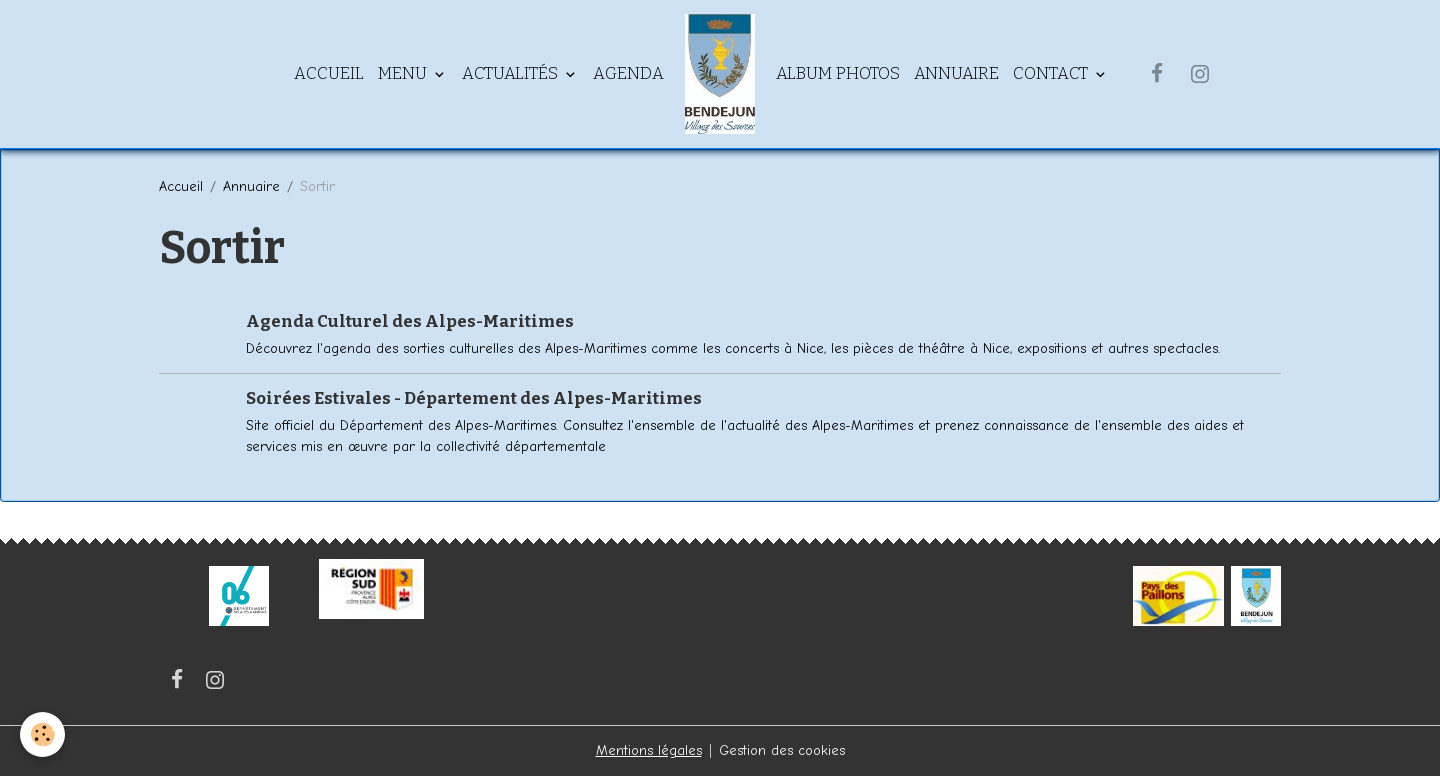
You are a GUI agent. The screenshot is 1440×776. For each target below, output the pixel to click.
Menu (404, 73)
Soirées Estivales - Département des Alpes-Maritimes (474, 398)
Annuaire (956, 73)
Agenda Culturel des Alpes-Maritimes (410, 321)
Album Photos (838, 73)
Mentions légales (649, 750)
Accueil (329, 73)
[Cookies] (42, 734)
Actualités (512, 73)
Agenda (628, 73)
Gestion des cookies (782, 750)
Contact (1052, 73)
